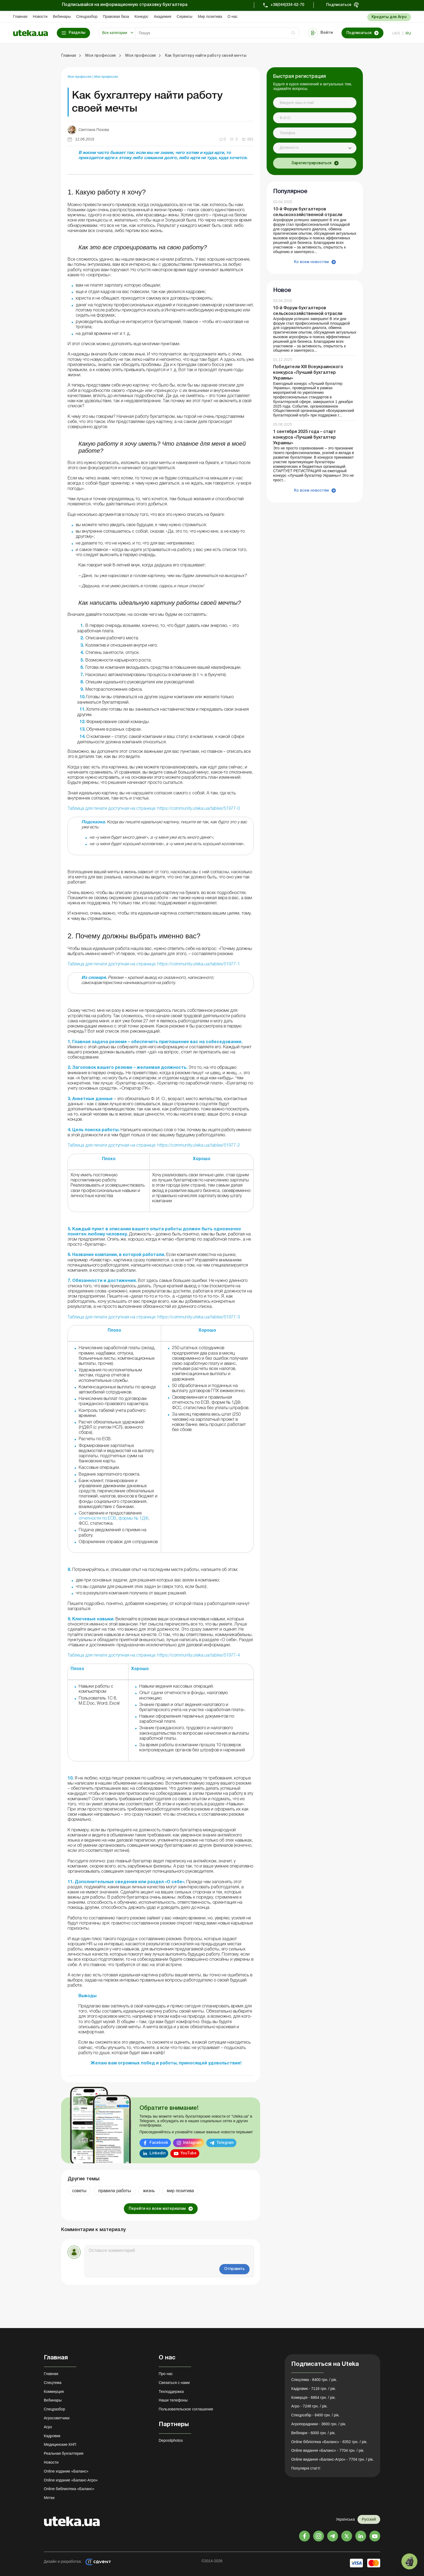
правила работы (114, 2190)
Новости (40, 16)
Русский (369, 2519)
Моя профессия (80, 77)
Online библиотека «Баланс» (69, 2489)
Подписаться (338, 5)
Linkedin (157, 2153)
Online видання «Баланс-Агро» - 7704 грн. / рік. (332, 2459)
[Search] (217, 33)
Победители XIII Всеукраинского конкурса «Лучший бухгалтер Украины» (308, 372)
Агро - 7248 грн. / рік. (309, 2406)
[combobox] (314, 148)
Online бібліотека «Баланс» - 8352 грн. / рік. (329, 2442)
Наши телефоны (173, 2400)
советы (79, 2190)
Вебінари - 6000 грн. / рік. (313, 2433)
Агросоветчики (56, 2418)
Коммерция (54, 2391)
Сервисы (184, 16)
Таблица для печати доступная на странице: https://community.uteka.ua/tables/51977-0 (154, 809)
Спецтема (52, 2382)
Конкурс (141, 16)
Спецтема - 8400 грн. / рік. (314, 2379)
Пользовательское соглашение (186, 2409)
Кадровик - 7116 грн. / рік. (313, 2388)
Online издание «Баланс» (66, 2471)
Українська (345, 2519)
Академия (162, 16)
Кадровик (52, 2436)
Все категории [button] (114, 33)
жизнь (149, 2190)
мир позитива (180, 2190)
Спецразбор (87, 16)
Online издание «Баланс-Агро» (71, 2480)
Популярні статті (305, 2468)
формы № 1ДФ (133, 1518)
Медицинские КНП (60, 2444)
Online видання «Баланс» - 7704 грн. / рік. (327, 2450)
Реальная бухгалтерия (63, 2453)
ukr (396, 33)
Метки (49, 2498)
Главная (20, 16)
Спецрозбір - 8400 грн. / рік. (315, 2415)
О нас (232, 16)
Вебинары (62, 16)
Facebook (159, 2143)
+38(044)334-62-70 (287, 5)
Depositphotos (171, 2440)
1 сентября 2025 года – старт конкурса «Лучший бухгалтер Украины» (304, 437)
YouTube (188, 2153)
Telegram (225, 2143)
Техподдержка (171, 2391)
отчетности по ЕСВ (97, 1518)
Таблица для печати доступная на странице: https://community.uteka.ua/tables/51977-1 (154, 964)
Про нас (166, 2374)
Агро (48, 2427)
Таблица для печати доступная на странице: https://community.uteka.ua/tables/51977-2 (154, 1145)
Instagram (192, 2143)
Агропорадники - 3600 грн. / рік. (318, 2424)
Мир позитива (210, 16)
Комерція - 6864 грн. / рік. (313, 2397)
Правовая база (116, 16)
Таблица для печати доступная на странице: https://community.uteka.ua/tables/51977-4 (154, 1655)
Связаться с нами (174, 2382)
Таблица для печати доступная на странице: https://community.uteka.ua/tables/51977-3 (154, 1317)
